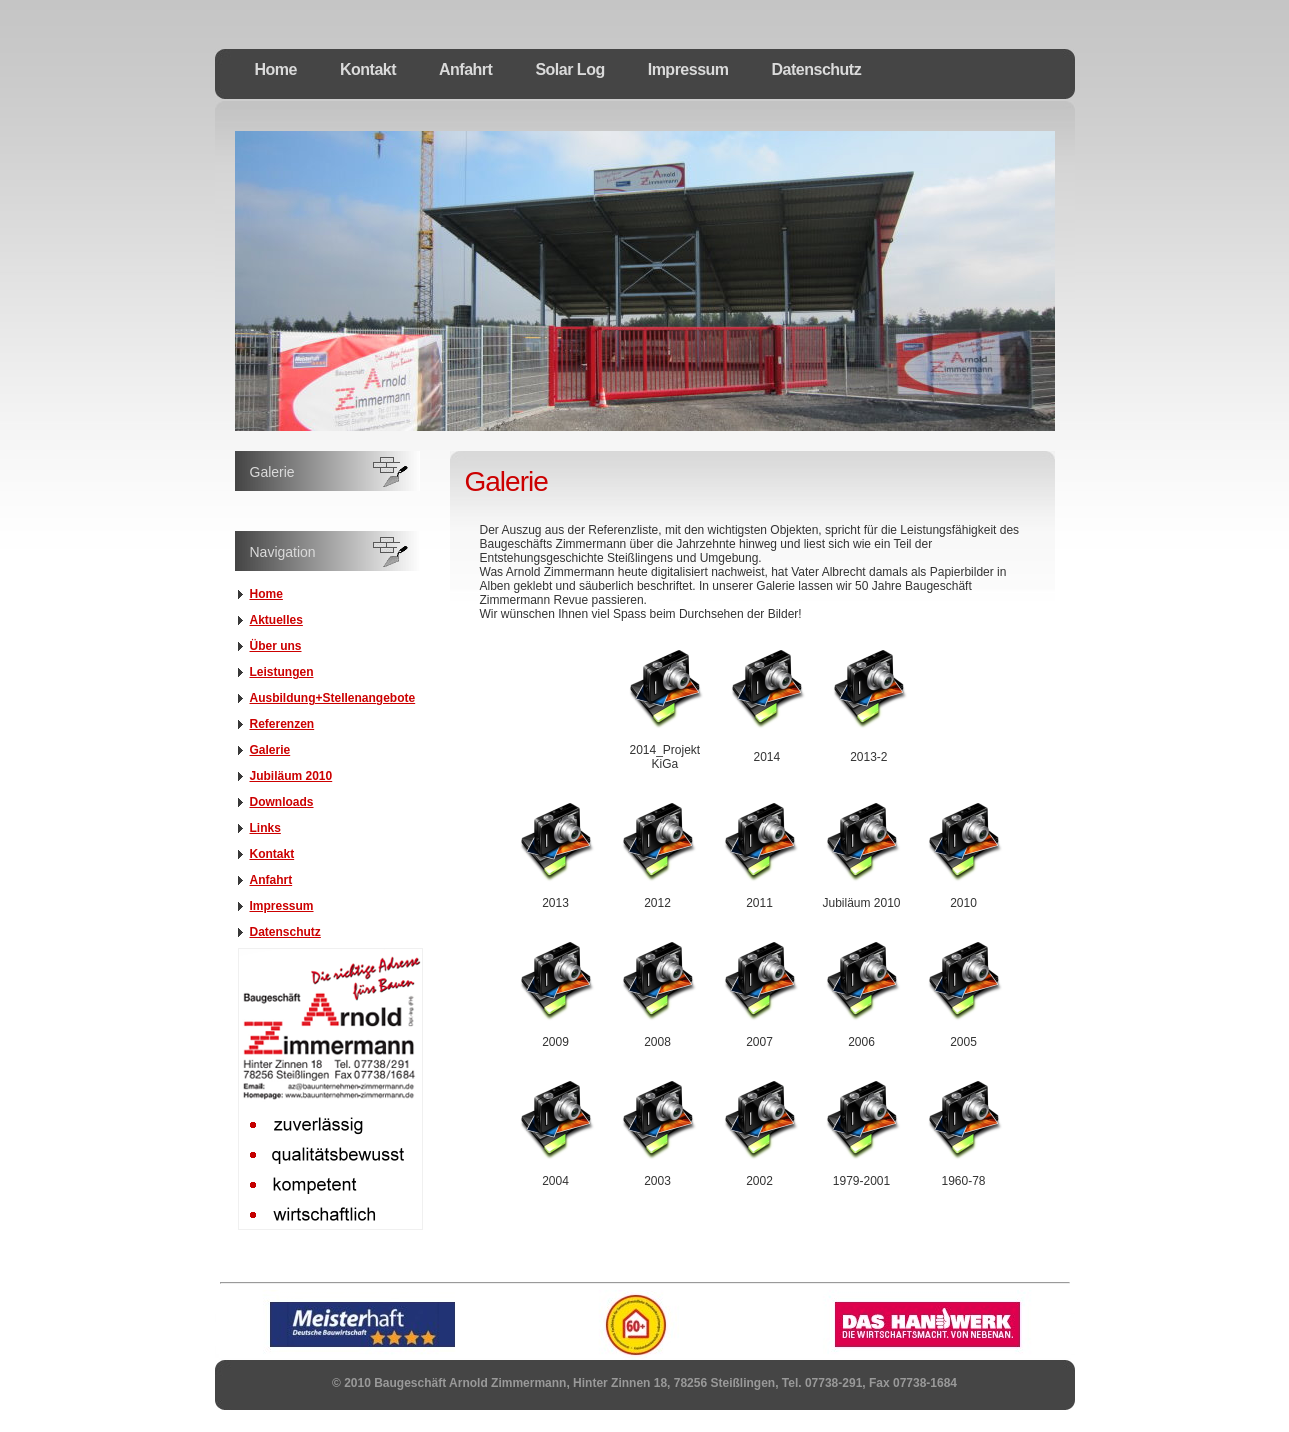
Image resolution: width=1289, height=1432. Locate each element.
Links (265, 828)
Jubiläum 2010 (291, 776)
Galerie (270, 750)
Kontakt (368, 69)
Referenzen (282, 724)
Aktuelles (276, 620)
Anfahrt (465, 69)
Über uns (276, 646)
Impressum (688, 69)
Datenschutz (817, 69)
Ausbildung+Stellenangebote (333, 698)
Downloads (282, 802)
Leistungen (282, 672)
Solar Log (569, 69)
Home (276, 69)
